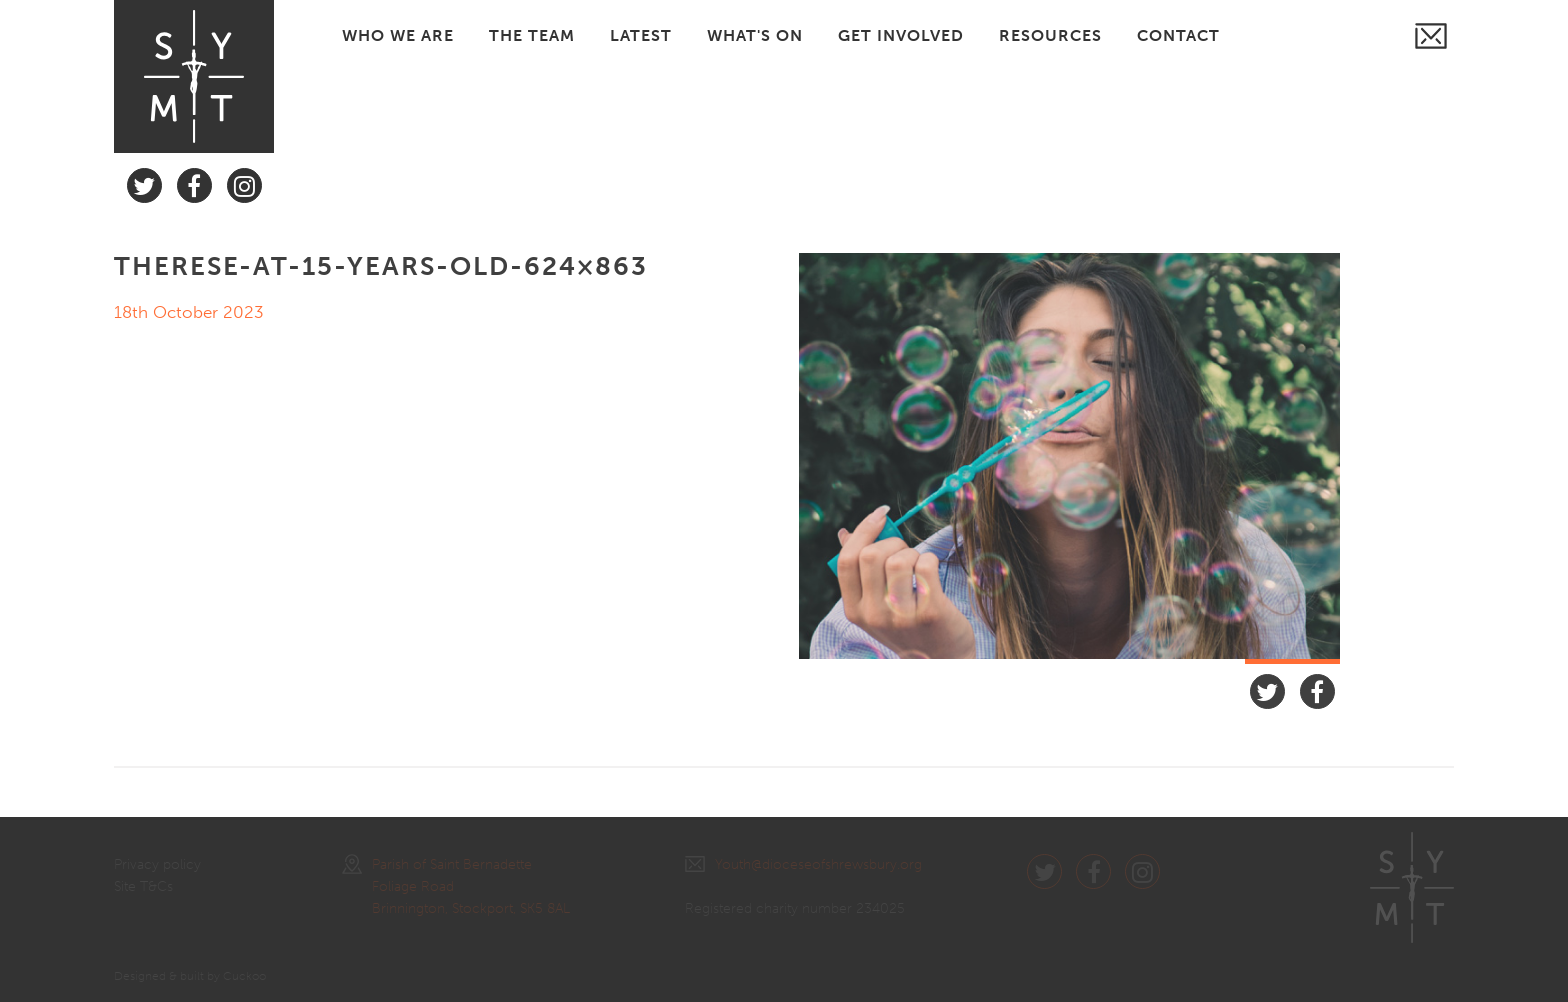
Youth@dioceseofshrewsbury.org (803, 864)
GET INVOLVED (901, 35)
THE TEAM (532, 35)
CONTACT (1178, 35)
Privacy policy (157, 864)
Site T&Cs (143, 886)
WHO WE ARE (398, 35)
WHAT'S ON (755, 35)
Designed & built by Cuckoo (190, 976)
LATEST (641, 35)
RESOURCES (1050, 35)
